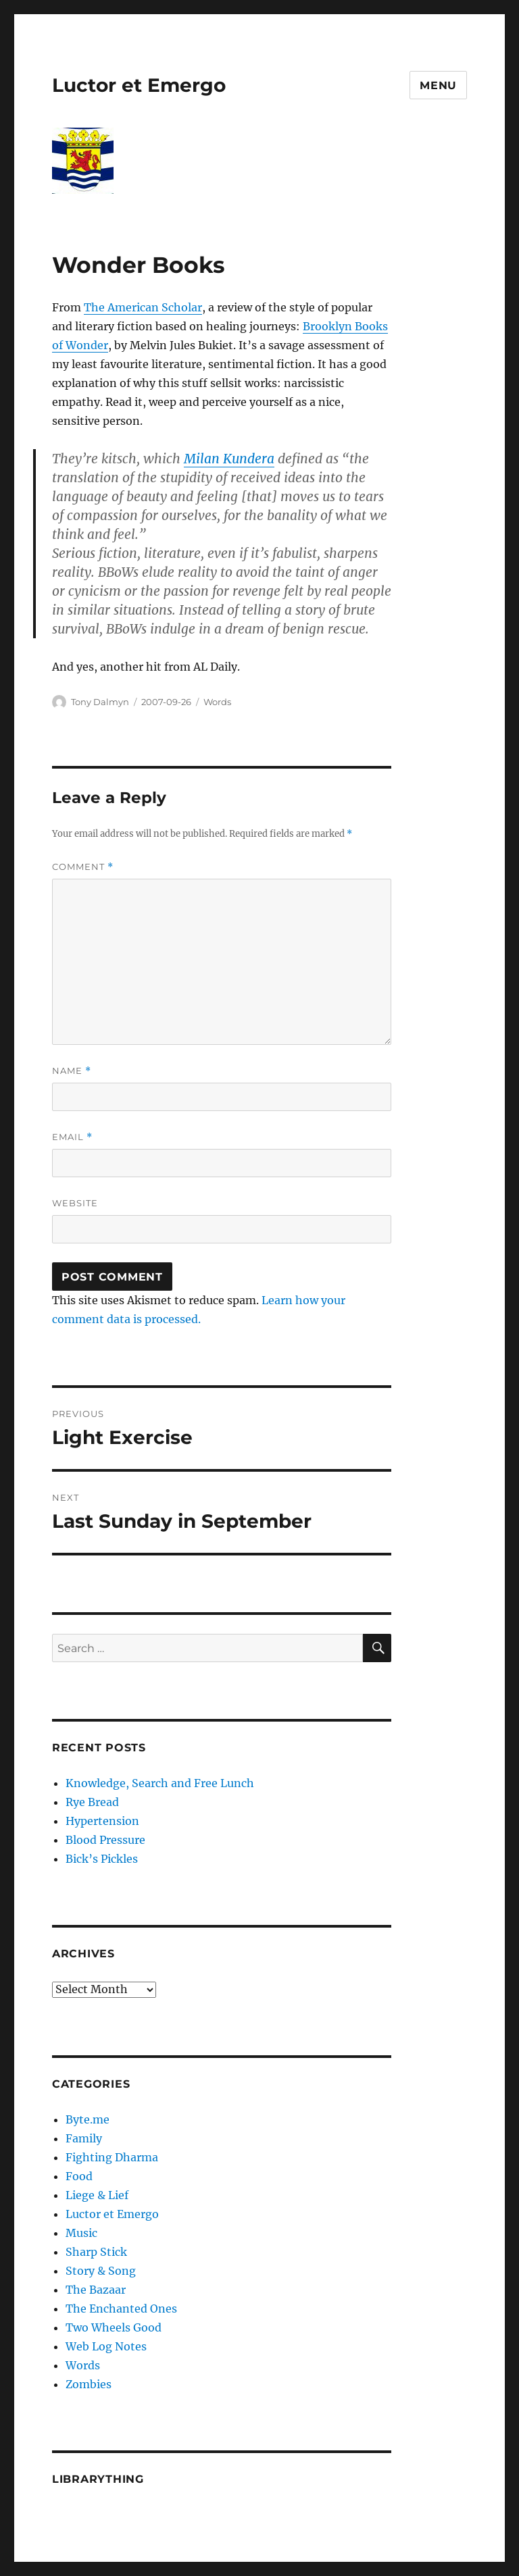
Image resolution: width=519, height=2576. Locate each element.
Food (79, 2176)
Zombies (89, 2384)
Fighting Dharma (112, 2157)
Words (217, 701)
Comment (83, 867)
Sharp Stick (96, 2252)
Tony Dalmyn (100, 701)
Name (71, 1071)
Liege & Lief (97, 2195)
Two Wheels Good (114, 2327)
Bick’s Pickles (102, 1858)
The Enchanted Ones (121, 2308)
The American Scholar (143, 307)
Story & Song (101, 2270)
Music (81, 2233)
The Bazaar (96, 2289)
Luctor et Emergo (139, 85)
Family (84, 2138)
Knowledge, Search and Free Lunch (160, 1783)
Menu (438, 85)
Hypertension (102, 1821)
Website (75, 1202)
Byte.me (87, 2119)
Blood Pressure (105, 1840)
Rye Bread (92, 1802)
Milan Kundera (229, 458)
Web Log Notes (106, 2346)
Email (72, 1137)
